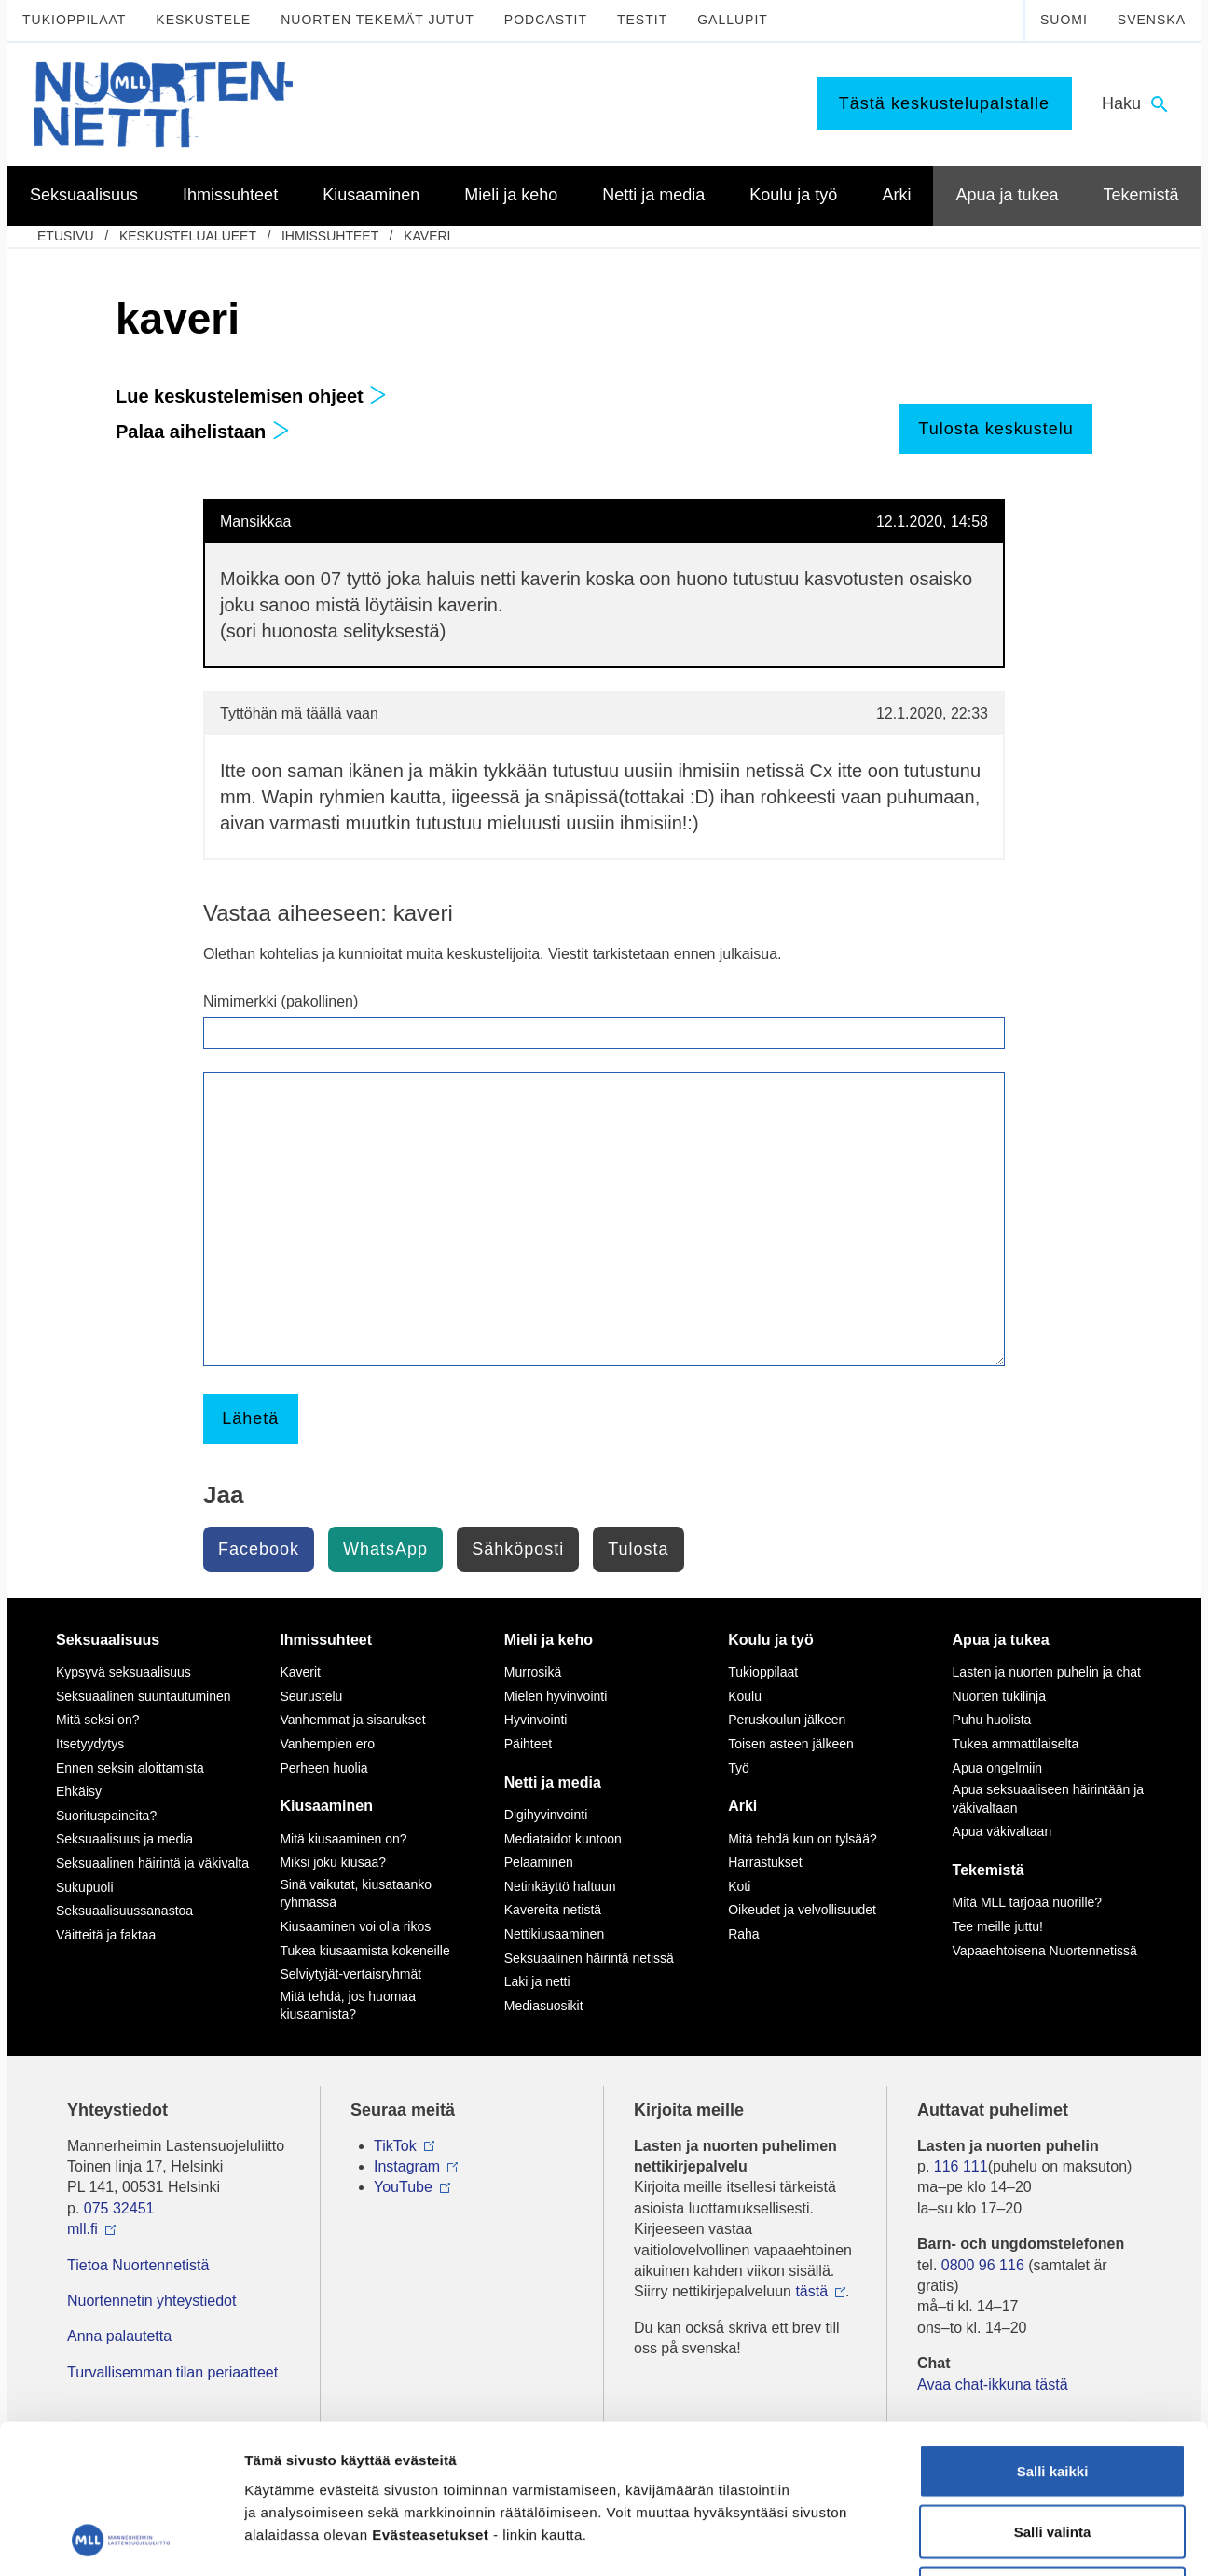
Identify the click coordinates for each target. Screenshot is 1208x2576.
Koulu (745, 1696)
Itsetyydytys (90, 1743)
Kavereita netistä (552, 1909)
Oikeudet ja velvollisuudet (802, 1909)
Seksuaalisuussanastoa (124, 1910)
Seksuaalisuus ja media (124, 1838)
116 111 (961, 2166)
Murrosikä (532, 1672)
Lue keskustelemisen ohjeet (251, 396)
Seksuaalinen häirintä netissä (589, 1958)
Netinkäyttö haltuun (560, 1886)
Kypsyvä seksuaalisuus (123, 1672)
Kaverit (300, 1672)
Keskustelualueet (187, 235)
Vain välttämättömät (1052, 2453)
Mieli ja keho (548, 1640)
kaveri (427, 235)
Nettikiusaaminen (554, 1933)
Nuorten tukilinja (999, 1696)
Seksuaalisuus (107, 1640)
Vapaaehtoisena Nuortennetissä (1045, 1950)
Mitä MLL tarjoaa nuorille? (1028, 1902)
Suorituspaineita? (106, 1815)
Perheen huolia (323, 1768)
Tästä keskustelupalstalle (944, 103)
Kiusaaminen (326, 1806)
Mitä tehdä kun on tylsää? (802, 1838)
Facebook (258, 1549)
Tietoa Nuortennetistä (138, 2265)
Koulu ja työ (771, 1640)
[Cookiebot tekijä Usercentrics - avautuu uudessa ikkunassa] (120, 2540)
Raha (743, 1933)
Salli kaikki (1053, 2331)
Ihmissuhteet (329, 235)
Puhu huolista (992, 1719)
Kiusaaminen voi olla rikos (355, 1926)
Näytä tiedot (996, 2539)
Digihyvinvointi (545, 1814)
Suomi (1064, 19)
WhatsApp (385, 1549)
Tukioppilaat (74, 19)
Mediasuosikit (543, 2005)
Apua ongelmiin (998, 1768)
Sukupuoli (85, 1887)
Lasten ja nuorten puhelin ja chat (1047, 1672)
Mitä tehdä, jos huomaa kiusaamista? (348, 2005)
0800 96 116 (982, 2265)
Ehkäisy (79, 1791)
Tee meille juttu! (998, 1926)
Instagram (407, 2166)
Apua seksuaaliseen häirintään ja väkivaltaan (1048, 1799)
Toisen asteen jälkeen (791, 1743)
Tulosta (638, 1549)
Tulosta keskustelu (995, 428)
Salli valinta (1052, 2393)
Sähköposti (518, 1549)
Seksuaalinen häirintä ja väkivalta (152, 1863)
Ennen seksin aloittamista (130, 1768)
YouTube (403, 2187)
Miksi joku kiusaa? (333, 1862)
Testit (642, 19)
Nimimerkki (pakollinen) (280, 1001)
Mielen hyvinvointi (556, 1696)
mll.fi (82, 2229)
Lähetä (250, 1418)
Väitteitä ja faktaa (106, 1934)
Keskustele (203, 19)
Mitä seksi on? (97, 1719)
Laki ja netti (537, 1981)
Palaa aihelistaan (203, 431)
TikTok (395, 2146)
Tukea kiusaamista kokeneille (364, 1950)
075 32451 (119, 2208)
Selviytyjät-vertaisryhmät (350, 1973)
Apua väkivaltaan (1002, 1831)
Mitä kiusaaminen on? (343, 1838)
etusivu (65, 235)
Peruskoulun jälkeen (786, 1719)
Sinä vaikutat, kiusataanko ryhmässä (356, 1894)
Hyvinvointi (536, 1719)
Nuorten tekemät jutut (377, 19)
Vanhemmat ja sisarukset (352, 1719)
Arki (742, 1806)
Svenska (1152, 19)
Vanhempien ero (327, 1743)
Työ (738, 1768)
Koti (739, 1886)
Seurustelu (311, 1696)
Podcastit (545, 19)
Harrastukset (765, 1862)
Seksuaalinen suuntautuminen (143, 1696)
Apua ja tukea (1001, 1640)
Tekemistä (988, 1870)
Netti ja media (552, 1782)
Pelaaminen (538, 1862)
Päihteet (528, 1743)
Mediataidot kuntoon (563, 1838)
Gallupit (732, 19)
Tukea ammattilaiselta (1016, 1743)
